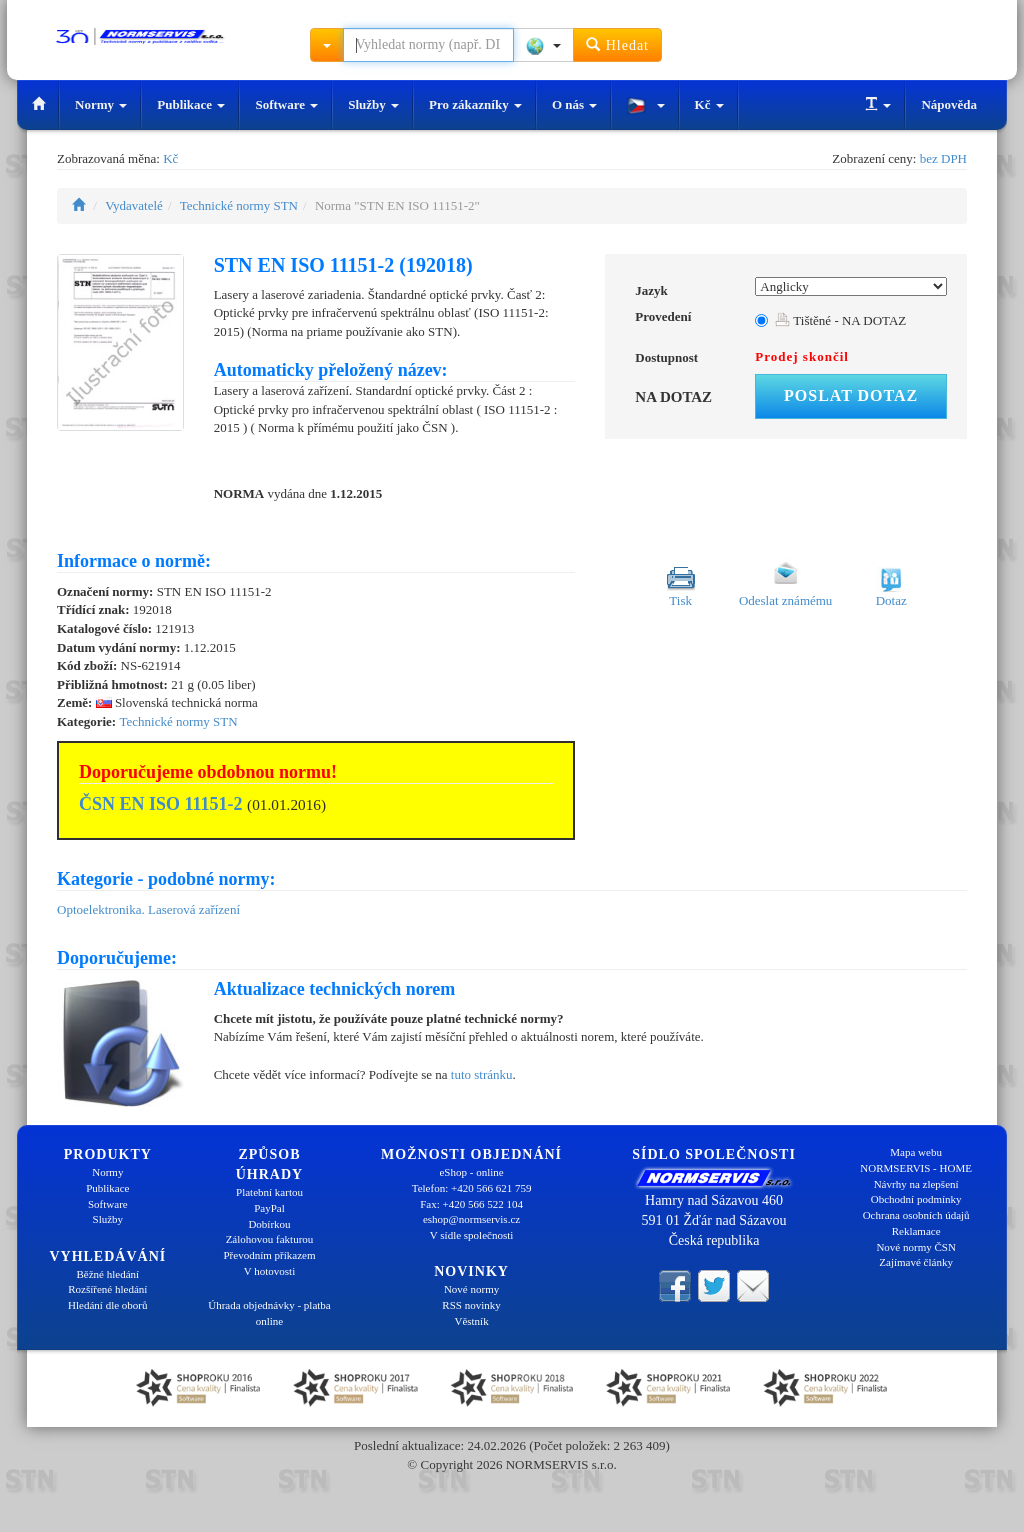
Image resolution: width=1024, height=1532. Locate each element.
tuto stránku (482, 1074)
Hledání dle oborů (107, 1305)
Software (286, 104)
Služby (373, 104)
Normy (101, 104)
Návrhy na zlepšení (916, 1184)
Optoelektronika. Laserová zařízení (148, 909)
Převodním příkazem (270, 1255)
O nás (574, 104)
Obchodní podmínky (916, 1199)
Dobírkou (269, 1224)
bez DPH (943, 158)
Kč (709, 104)
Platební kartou (269, 1192)
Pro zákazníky (475, 104)
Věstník (471, 1321)
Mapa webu (916, 1152)
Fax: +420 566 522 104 (471, 1204)
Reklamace (916, 1231)
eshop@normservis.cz (471, 1219)
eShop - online (471, 1172)
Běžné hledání (108, 1274)
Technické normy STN (239, 205)
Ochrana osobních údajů (916, 1215)
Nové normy (471, 1289)
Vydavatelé (134, 205)
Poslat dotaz (851, 395)
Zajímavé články (916, 1262)
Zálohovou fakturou (270, 1239)
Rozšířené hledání (107, 1289)
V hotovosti (269, 1271)
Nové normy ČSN (915, 1247)
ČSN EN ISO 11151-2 (161, 804)
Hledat (617, 44)
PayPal (269, 1208)
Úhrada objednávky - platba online (269, 1313)
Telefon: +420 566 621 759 (472, 1188)
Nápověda (949, 104)
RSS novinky (471, 1305)
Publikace (191, 104)
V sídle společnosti (472, 1235)
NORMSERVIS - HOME (916, 1168)
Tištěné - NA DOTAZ (840, 320)
